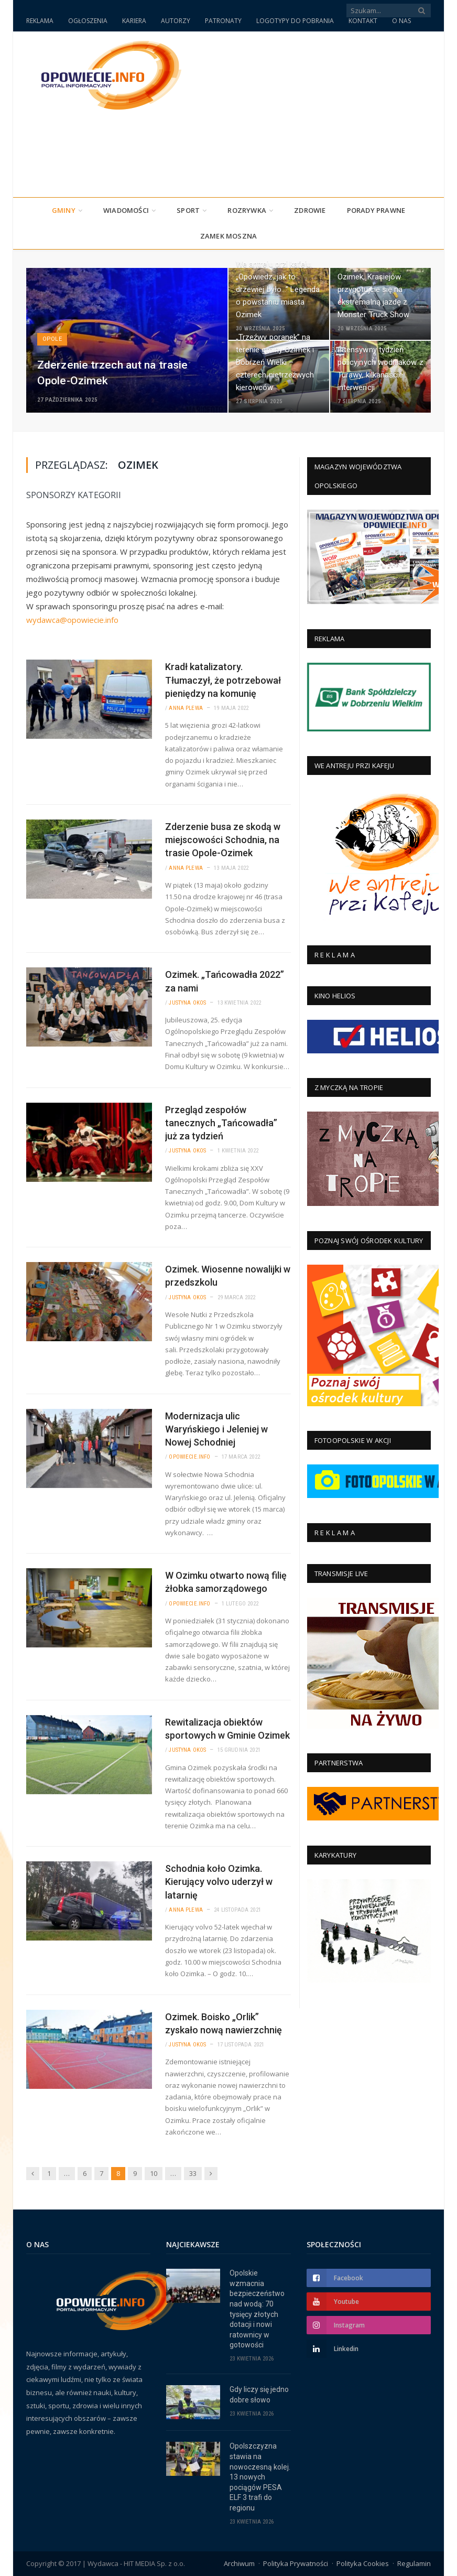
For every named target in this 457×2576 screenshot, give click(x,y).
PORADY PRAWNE (376, 210)
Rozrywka (246, 210)
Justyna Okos (187, 1002)
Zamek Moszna (228, 236)
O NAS (401, 20)
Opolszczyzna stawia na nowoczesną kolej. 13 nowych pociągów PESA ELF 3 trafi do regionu (260, 2477)
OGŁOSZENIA (87, 20)
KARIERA (134, 20)
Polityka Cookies (362, 2563)
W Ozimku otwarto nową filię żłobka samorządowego (226, 1582)
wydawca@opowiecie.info (72, 620)
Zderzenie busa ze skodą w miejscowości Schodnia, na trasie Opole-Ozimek (222, 839)
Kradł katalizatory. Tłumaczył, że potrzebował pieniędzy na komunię (223, 679)
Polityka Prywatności (295, 2563)
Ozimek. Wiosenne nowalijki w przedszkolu (227, 1276)
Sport (188, 210)
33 (193, 2173)
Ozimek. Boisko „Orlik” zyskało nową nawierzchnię (223, 2023)
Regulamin (414, 2563)
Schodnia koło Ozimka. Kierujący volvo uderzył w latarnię (219, 1881)
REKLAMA (39, 20)
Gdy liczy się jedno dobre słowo (259, 2394)
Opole (52, 339)
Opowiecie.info (189, 1456)
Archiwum (239, 2563)
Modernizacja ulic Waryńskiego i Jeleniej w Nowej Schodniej (216, 1429)
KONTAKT (363, 20)
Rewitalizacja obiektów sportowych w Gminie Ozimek (227, 1729)
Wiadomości (126, 210)
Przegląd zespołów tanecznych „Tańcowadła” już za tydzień (221, 1122)
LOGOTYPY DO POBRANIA (295, 20)
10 (153, 2173)
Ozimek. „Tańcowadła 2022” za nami (224, 981)
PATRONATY (223, 20)
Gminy (63, 210)
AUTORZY (175, 20)
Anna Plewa (186, 708)
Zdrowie (309, 210)
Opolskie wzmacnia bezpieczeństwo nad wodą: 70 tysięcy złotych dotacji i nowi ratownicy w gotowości (257, 2309)
